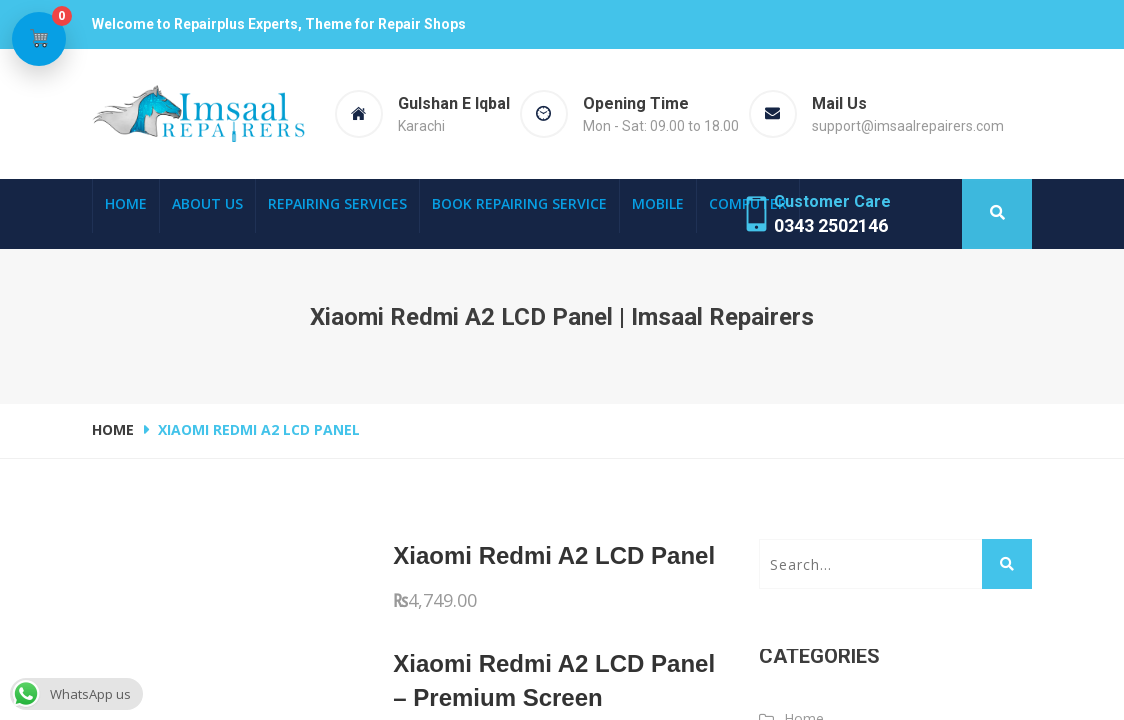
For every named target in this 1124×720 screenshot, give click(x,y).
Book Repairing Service (519, 203)
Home (126, 203)
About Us (207, 203)
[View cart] (39, 39)
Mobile (658, 203)
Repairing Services (337, 203)
